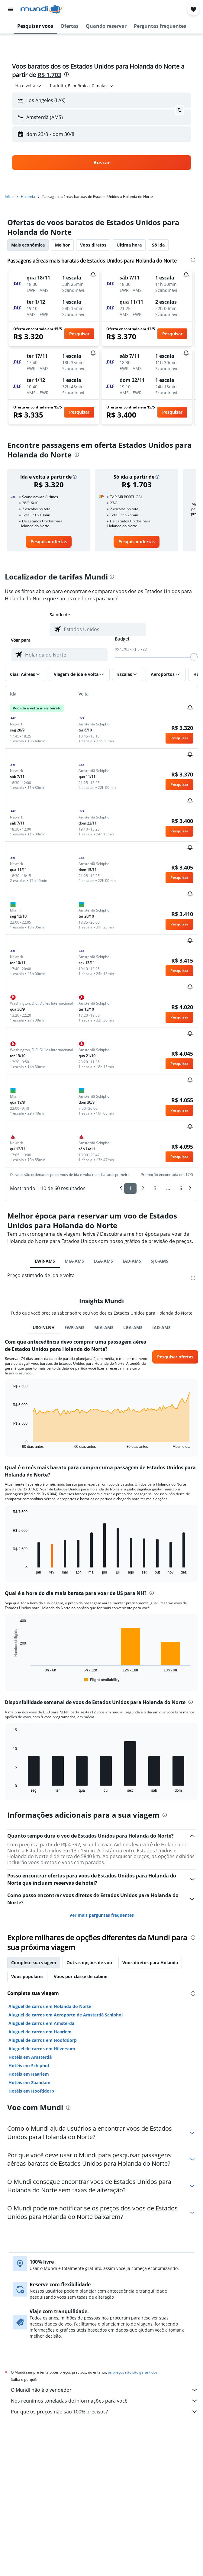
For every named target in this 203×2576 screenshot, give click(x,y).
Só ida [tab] (158, 245)
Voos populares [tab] (27, 1976)
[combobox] (28, 86)
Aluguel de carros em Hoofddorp (42, 2040)
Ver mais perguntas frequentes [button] (101, 1915)
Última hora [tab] (129, 245)
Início (9, 196)
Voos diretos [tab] (93, 245)
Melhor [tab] (62, 245)
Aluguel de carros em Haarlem (40, 2032)
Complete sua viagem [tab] (33, 1962)
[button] (10, 9)
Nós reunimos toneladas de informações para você (104, 2400)
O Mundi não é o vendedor (104, 2390)
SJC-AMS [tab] (159, 1261)
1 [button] (130, 1188)
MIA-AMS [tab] (74, 1261)
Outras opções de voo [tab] (89, 1962)
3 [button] (155, 1188)
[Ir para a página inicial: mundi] (41, 9)
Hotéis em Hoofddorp (31, 2091)
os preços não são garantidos (132, 2372)
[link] (49, 542)
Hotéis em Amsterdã (30, 2057)
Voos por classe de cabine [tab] (80, 1976)
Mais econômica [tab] (28, 245)
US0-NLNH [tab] (44, 1327)
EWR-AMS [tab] (45, 1261)
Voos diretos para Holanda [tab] (150, 1962)
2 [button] (142, 1188)
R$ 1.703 (49, 75)
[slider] (194, 656)
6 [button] (180, 1188)
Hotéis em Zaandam (29, 2082)
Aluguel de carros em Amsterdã (41, 2023)
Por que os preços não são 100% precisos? (104, 2411)
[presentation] (66, 74)
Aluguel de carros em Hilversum (41, 2048)
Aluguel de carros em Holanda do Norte (49, 2006)
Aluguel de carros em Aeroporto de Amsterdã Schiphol (65, 2015)
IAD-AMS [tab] (132, 1261)
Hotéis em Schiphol (28, 2065)
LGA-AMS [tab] (103, 1261)
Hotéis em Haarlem (28, 2074)
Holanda (28, 196)
